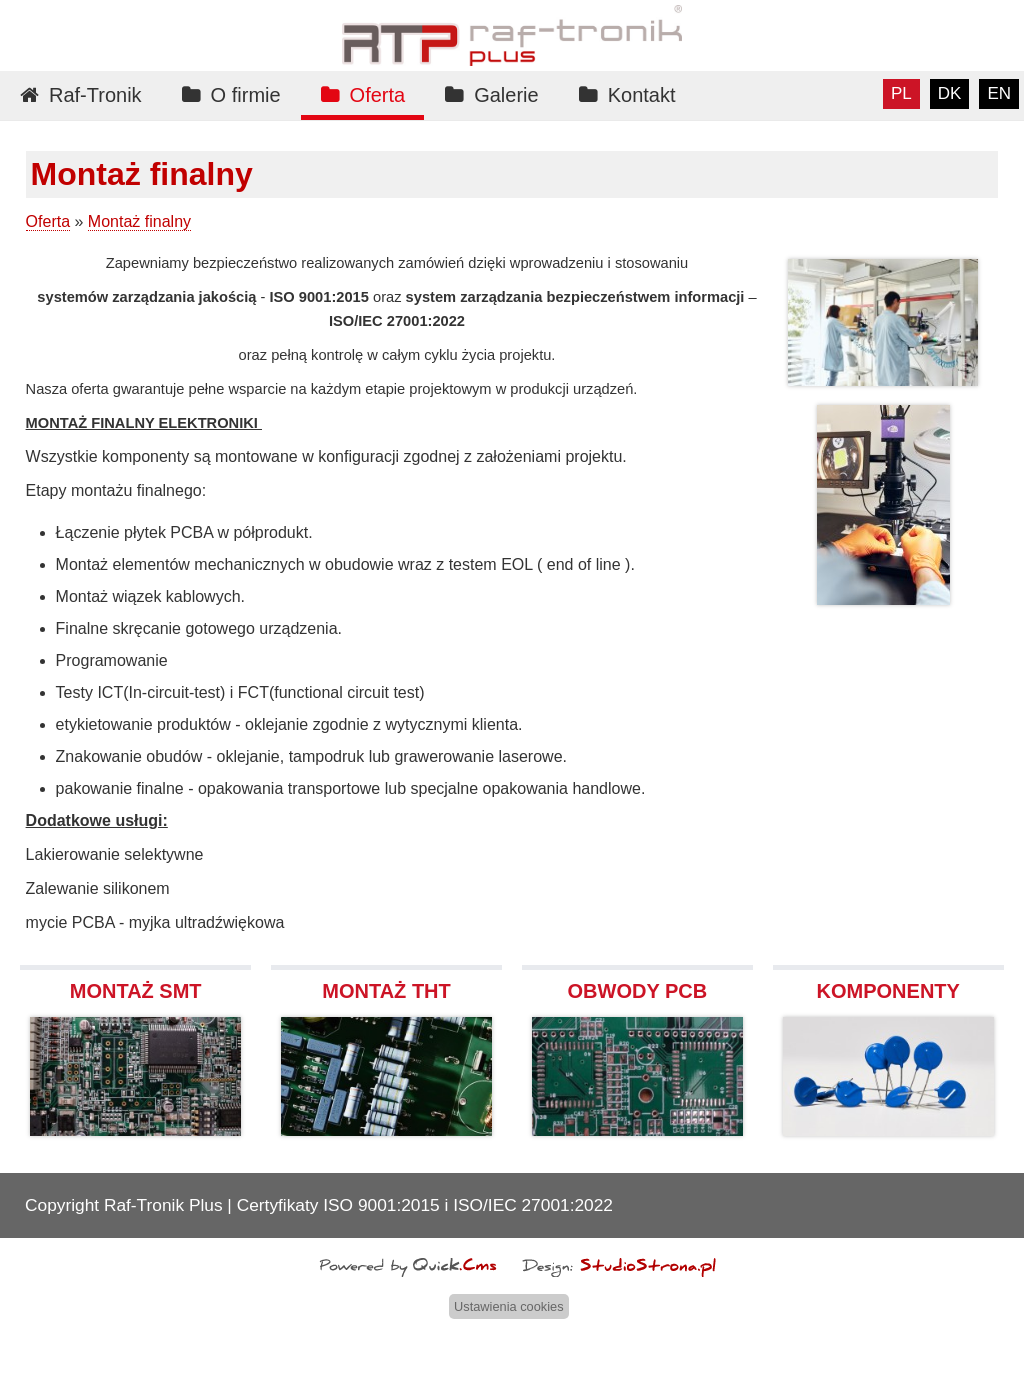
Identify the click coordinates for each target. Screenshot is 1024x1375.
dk (950, 93)
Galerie (506, 95)
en (999, 93)
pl (901, 93)
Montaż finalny (139, 221)
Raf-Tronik (95, 95)
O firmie (246, 95)
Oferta (378, 95)
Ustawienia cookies (509, 1306)
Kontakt (642, 95)
